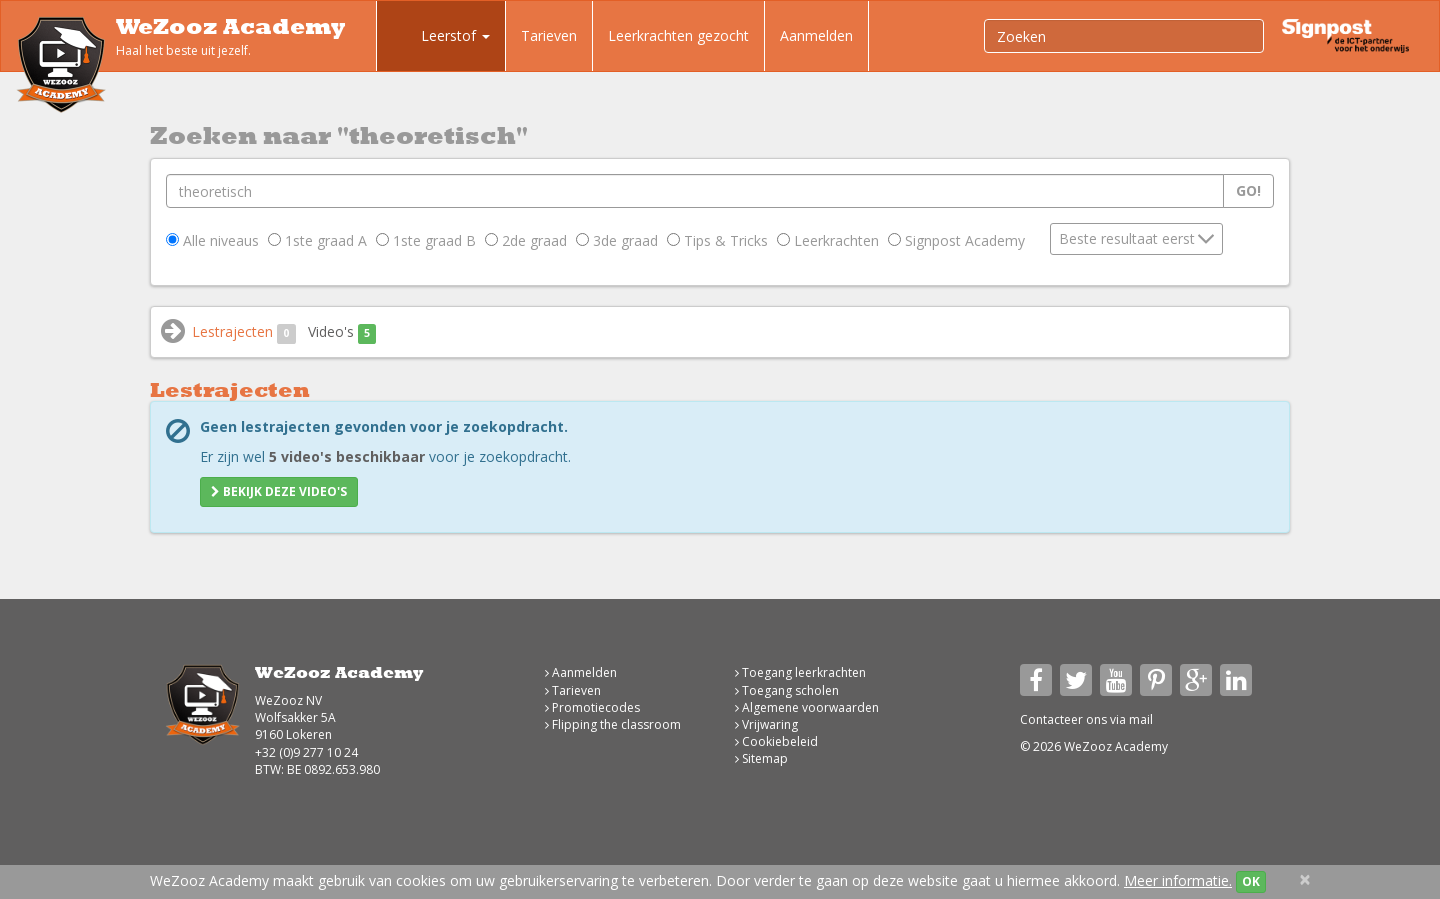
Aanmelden (816, 35)
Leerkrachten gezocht (678, 35)
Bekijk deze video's (279, 491)
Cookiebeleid (776, 741)
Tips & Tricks (717, 240)
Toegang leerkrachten (800, 672)
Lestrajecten (244, 332)
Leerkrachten (828, 240)
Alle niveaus (212, 240)
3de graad (617, 240)
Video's (342, 332)
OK (1251, 881)
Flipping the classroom (613, 724)
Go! (1248, 190)
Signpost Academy (956, 240)
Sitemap (761, 758)
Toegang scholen (787, 690)
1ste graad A (317, 240)
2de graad (526, 240)
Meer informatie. (1178, 880)
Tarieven (549, 35)
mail (1141, 719)
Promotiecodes (592, 707)
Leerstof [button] (441, 38)
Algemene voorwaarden (807, 707)
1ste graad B (426, 240)
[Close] (1305, 879)
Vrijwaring (766, 724)
